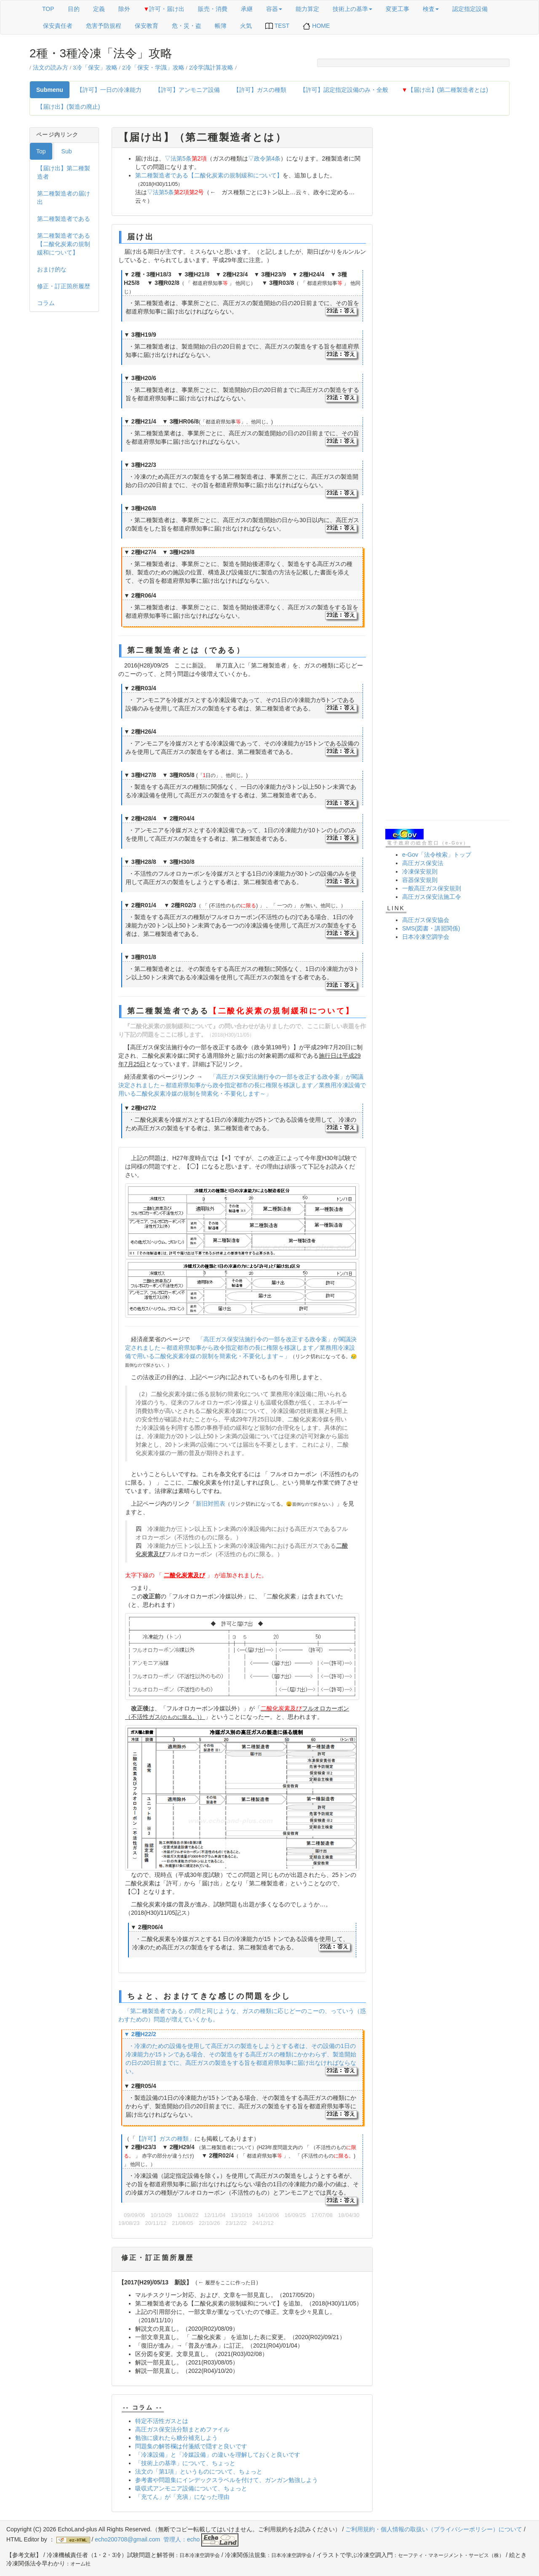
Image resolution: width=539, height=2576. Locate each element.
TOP (48, 8)
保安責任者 (57, 25)
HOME (316, 26)
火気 (246, 25)
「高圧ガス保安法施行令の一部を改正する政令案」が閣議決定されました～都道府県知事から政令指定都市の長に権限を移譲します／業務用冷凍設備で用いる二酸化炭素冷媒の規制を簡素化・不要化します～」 (242, 1085)
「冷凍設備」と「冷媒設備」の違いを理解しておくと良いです (217, 2454)
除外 (124, 8)
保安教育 (146, 25)
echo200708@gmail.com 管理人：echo (166, 2539)
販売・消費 (212, 8)
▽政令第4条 (264, 158)
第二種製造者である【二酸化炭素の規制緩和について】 (63, 244)
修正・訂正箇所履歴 (63, 286)
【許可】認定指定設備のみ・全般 (344, 89)
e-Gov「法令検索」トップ (436, 854)
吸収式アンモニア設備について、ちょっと (191, 2488)
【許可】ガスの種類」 (165, 2138)
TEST (277, 26)
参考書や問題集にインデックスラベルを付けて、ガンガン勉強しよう (226, 2480)
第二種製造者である (63, 218)
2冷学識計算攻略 (211, 67)
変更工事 (397, 8)
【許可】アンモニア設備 (187, 89)
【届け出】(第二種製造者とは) (445, 89)
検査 (431, 8)
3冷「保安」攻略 (95, 67)
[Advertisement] (447, 253)
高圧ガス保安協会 (425, 920)
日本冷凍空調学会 (425, 936)
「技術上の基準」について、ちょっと (185, 2463)
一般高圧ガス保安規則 (431, 888)
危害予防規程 (103, 25)
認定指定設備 (470, 8)
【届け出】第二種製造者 (63, 172)
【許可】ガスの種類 (259, 89)
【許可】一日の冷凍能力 (109, 89)
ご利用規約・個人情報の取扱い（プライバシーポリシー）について (433, 2529)
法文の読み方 (50, 67)
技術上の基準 (352, 8)
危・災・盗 (186, 25)
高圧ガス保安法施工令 (431, 896)
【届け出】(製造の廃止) (68, 106)
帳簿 (221, 25)
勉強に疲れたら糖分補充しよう (176, 2437)
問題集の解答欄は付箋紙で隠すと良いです (191, 2446)
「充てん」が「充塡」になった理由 (182, 2496)
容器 (274, 8)
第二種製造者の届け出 (63, 197)
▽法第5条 (178, 158)
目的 (74, 8)
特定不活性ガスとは (161, 2421)
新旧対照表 (210, 1503)
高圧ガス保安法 (422, 863)
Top (41, 151)
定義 (99, 8)
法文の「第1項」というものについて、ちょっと (198, 2471)
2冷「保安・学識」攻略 (153, 67)
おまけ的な (52, 269)
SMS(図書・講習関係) (431, 928)
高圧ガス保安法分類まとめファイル (182, 2429)
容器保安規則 (420, 880)
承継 (247, 8)
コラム (46, 303)
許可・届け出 (164, 8)
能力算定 (307, 8)
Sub (66, 151)
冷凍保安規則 (420, 871)
